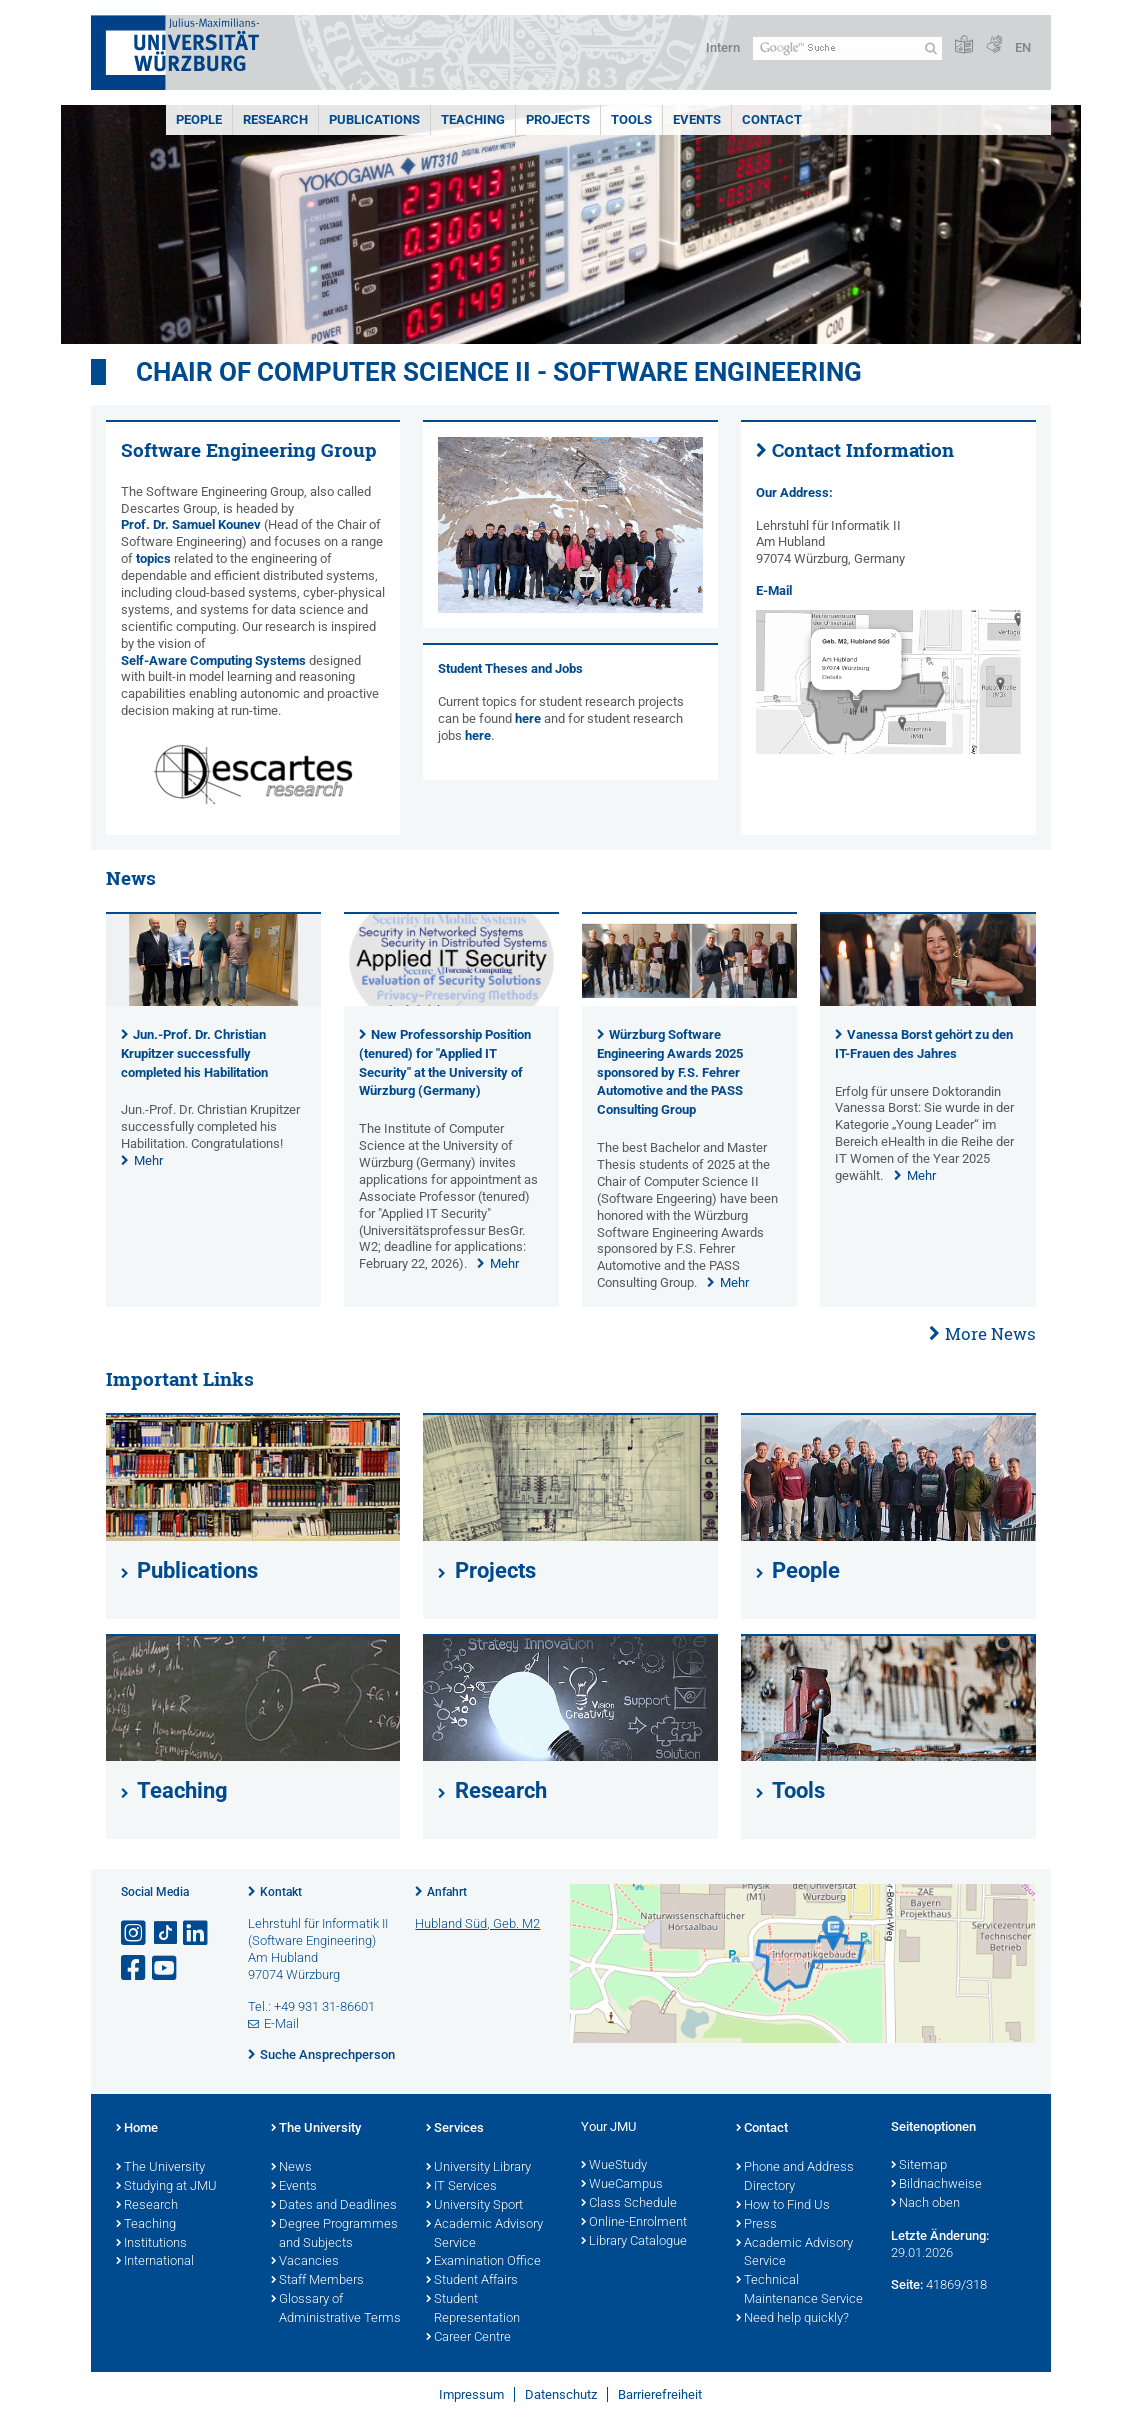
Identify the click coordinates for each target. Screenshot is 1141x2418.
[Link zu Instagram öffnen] (135, 1933)
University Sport (474, 2206)
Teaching (473, 119)
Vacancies (305, 2262)
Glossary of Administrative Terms (336, 2309)
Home (137, 2129)
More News (990, 1333)
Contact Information (863, 450)
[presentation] (213, 1001)
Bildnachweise (936, 2185)
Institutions (151, 2244)
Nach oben (925, 2204)
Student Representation (473, 2309)
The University (160, 2168)
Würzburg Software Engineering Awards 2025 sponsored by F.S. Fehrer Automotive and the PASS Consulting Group (670, 1072)
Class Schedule (629, 2204)
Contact (772, 119)
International (155, 2262)
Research (275, 119)
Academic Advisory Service (484, 2234)
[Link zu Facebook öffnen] (135, 1968)
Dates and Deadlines (334, 2206)
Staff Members (317, 2281)
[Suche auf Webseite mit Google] (847, 48)
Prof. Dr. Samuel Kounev (191, 524)
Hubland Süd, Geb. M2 (477, 1923)
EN (1023, 47)
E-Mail (774, 590)
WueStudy (614, 2166)
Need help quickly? (792, 2319)
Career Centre (468, 2338)
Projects (558, 119)
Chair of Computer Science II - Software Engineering (499, 372)
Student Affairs (472, 2281)
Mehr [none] (148, 1160)
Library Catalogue (634, 2242)
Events (697, 119)
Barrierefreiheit (660, 2394)
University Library (478, 2168)
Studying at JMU (166, 2187)
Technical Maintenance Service (799, 2290)
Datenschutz (561, 2394)
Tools (631, 119)
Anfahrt (447, 1892)
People (199, 119)
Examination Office (483, 2262)
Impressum (471, 2394)
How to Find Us (783, 2206)
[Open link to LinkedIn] (197, 1933)
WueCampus (622, 2185)
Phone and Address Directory (795, 2177)
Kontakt (281, 1892)
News (291, 2168)
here (528, 718)
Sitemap (919, 2166)
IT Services (461, 2187)
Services (455, 2129)
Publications (374, 119)
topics (153, 558)
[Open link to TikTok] (166, 1933)
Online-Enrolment (634, 2223)
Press (756, 2225)
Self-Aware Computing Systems (213, 660)
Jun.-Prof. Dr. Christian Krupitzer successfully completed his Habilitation (194, 1053)
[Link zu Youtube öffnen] (166, 1968)
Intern (723, 47)
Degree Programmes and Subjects (334, 2234)
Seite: (907, 2284)
